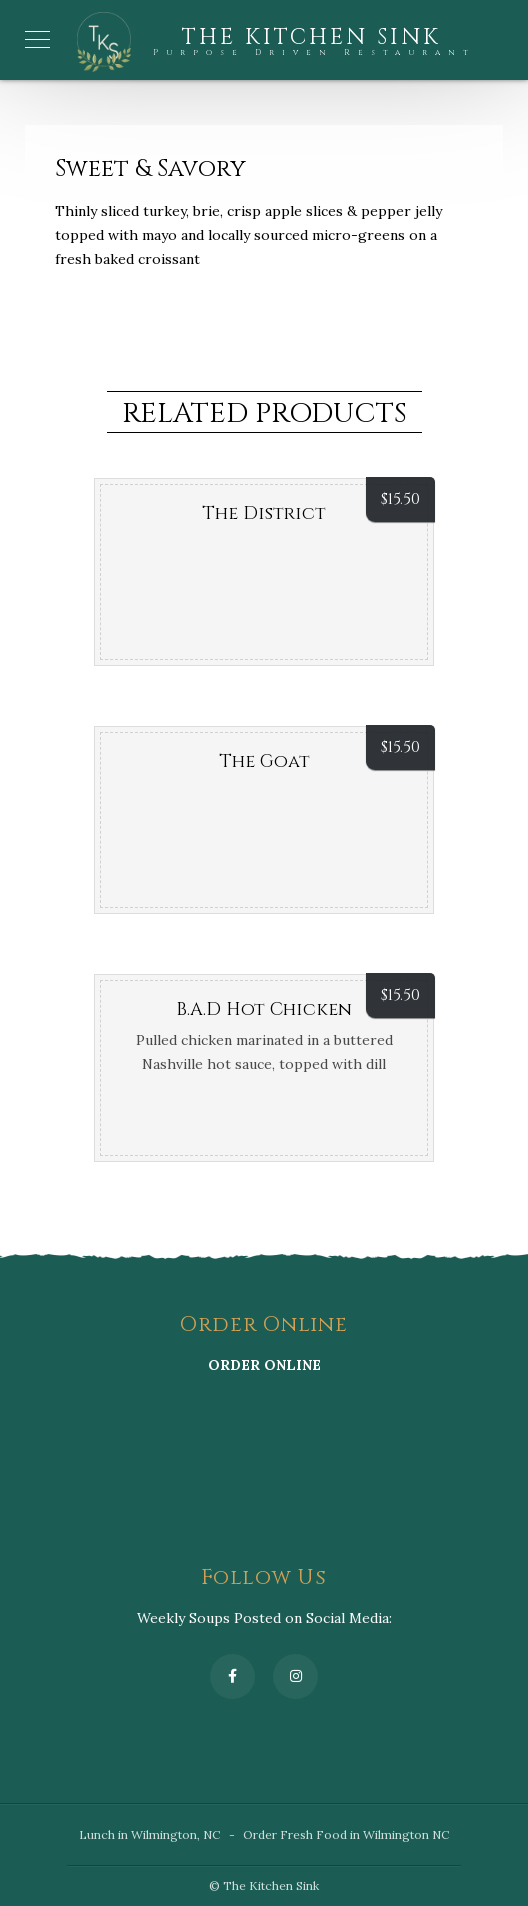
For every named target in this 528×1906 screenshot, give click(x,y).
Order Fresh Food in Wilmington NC (346, 1834)
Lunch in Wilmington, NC (149, 1834)
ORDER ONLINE (264, 1365)
